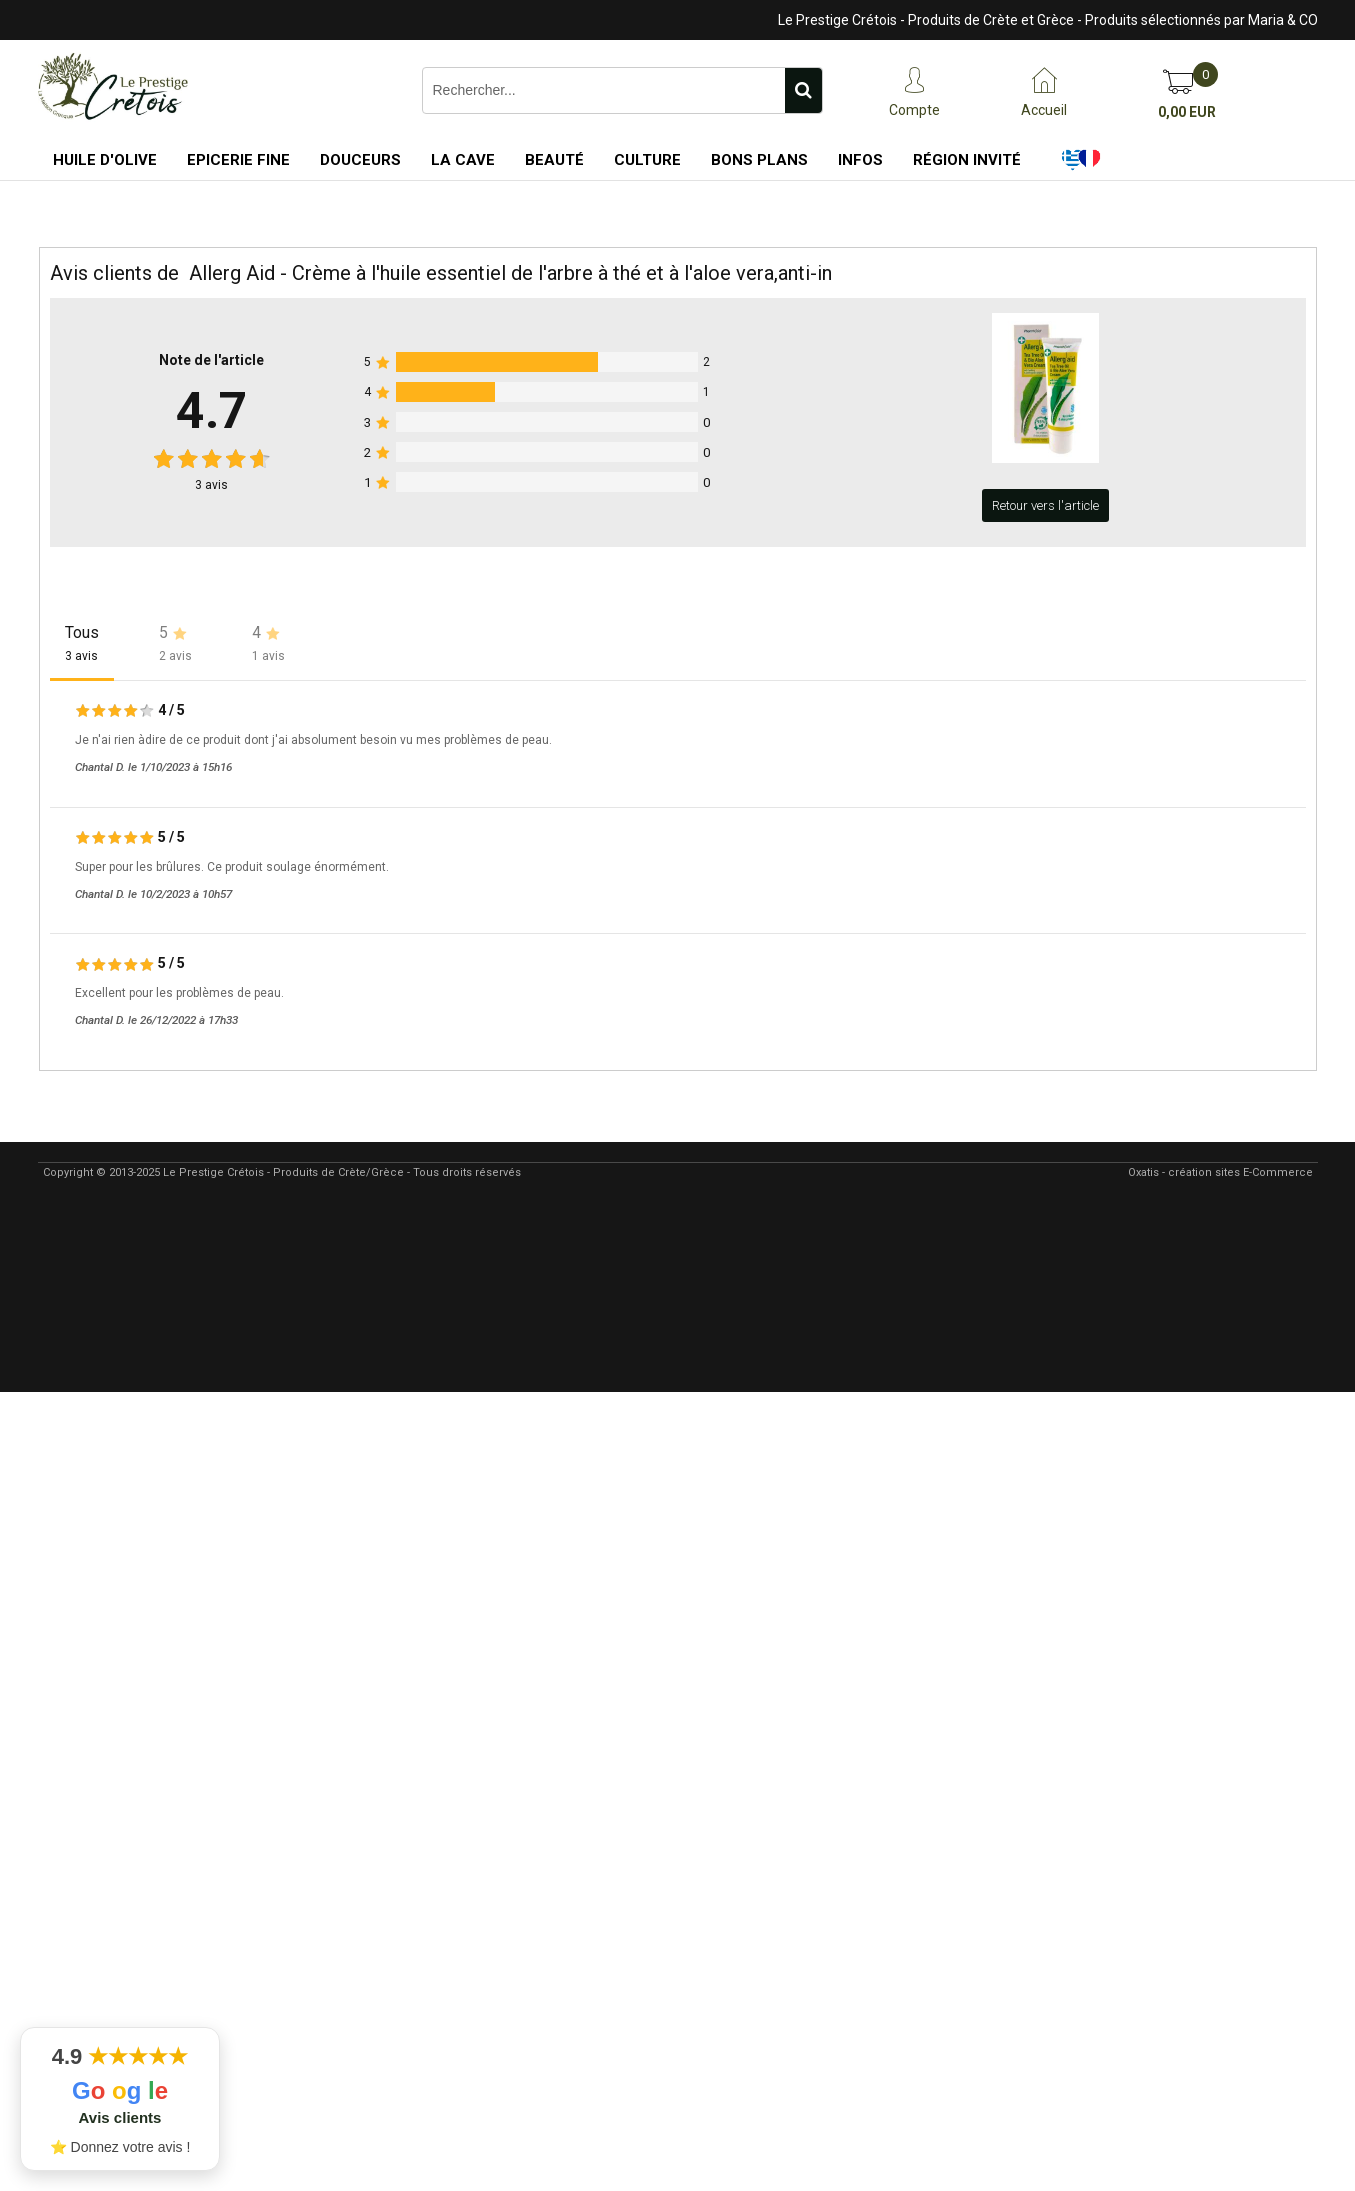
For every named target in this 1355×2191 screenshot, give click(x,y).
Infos (860, 160)
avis (211, 485)
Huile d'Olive (105, 160)
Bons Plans (759, 160)
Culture (647, 160)
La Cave (463, 160)
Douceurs (360, 160)
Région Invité (967, 160)
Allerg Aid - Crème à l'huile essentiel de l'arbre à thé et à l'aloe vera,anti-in (510, 273)
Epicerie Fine (238, 160)
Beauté (554, 160)
